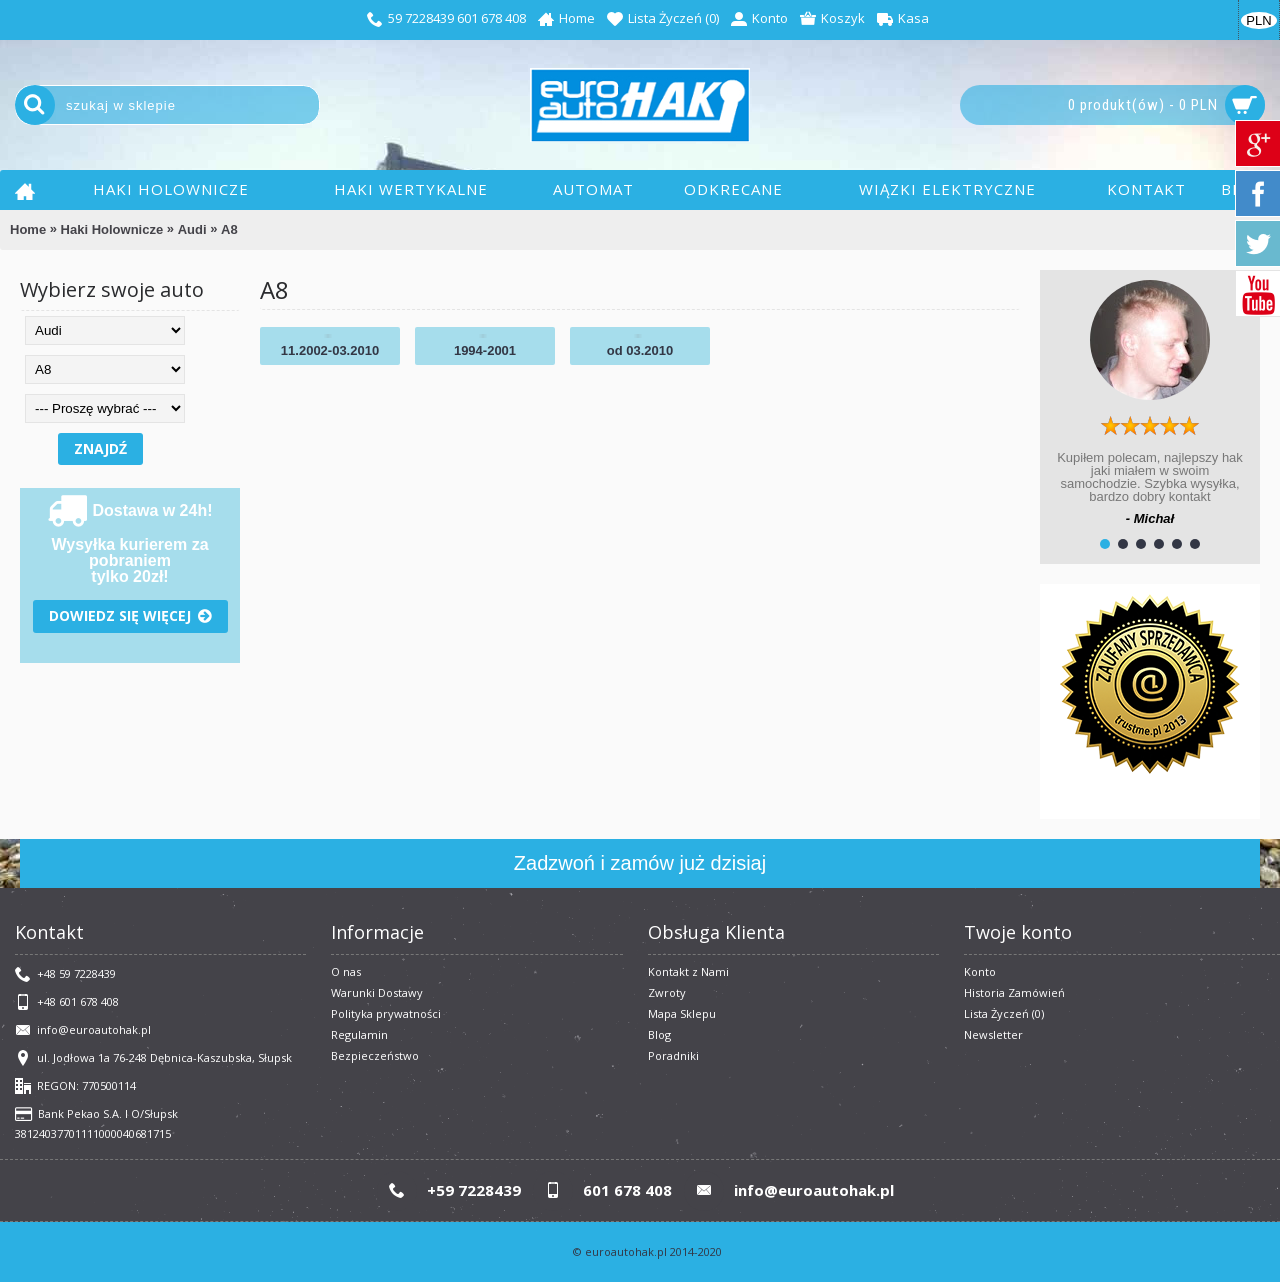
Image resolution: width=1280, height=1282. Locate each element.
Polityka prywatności (386, 1013)
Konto (980, 971)
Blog (659, 1034)
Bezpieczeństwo (375, 1055)
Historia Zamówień (1014, 992)
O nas (346, 971)
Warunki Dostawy (377, 992)
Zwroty (667, 992)
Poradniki (673, 1055)
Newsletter (993, 1034)
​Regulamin (359, 1034)
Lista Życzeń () (1004, 1013)
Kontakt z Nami (688, 971)
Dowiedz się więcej (130, 616)
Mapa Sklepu (682, 1013)
